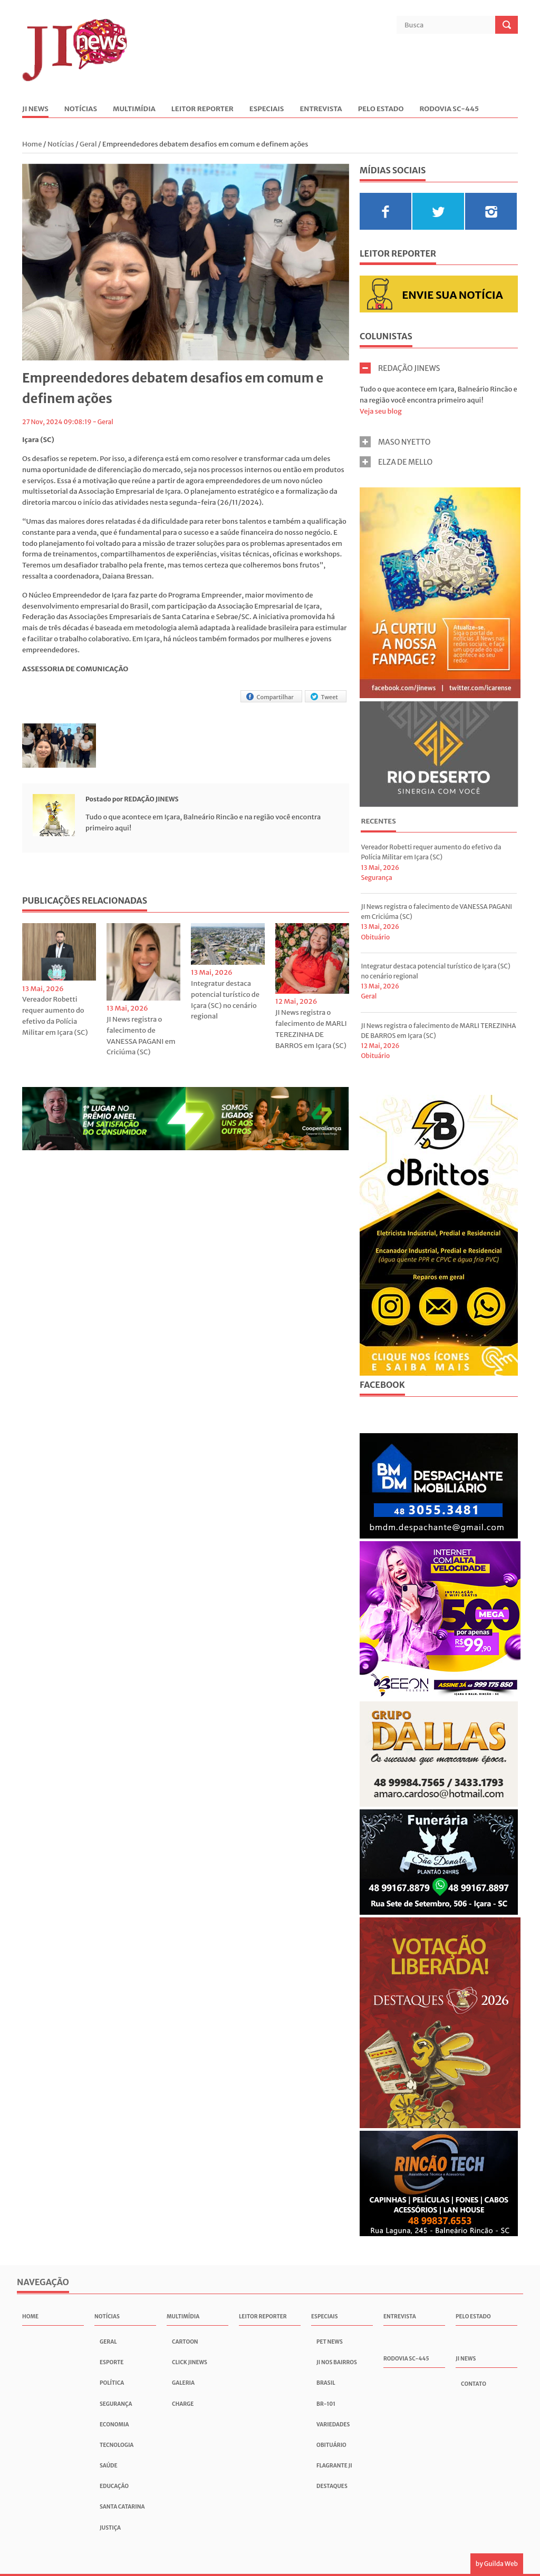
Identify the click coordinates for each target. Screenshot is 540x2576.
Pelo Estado (381, 109)
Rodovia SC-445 (449, 109)
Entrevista (321, 109)
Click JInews (189, 2362)
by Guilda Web (497, 2564)
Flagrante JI (334, 2465)
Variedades (333, 2424)
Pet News (329, 2341)
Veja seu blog (381, 411)
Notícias (80, 109)
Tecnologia (116, 2445)
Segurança (376, 877)
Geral (88, 144)
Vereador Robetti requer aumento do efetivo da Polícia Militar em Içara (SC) (55, 1015)
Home (32, 144)
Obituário (375, 937)
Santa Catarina (122, 2506)
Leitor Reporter (202, 109)
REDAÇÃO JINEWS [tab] (400, 368)
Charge (183, 2404)
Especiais (266, 109)
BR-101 (325, 2404)
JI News (35, 109)
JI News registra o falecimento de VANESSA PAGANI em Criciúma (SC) (141, 1035)
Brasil (325, 2382)
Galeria (183, 2382)
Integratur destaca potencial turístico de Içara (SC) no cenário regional (225, 1000)
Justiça (110, 2527)
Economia (114, 2424)
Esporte (111, 2362)
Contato (473, 2384)
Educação (114, 2486)
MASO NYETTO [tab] (395, 441)
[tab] (378, 822)
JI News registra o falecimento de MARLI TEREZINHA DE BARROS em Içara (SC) (311, 1029)
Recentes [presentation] (378, 821)
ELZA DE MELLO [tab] (396, 461)
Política (112, 2382)
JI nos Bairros (336, 2362)
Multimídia (134, 109)
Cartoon (185, 2341)
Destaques (332, 2486)
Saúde (109, 2465)
